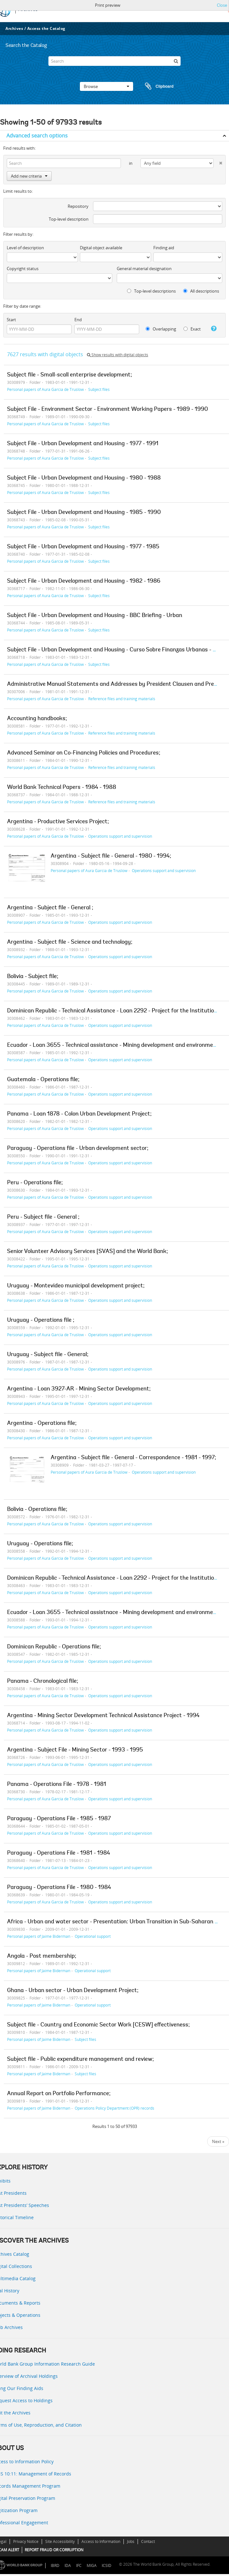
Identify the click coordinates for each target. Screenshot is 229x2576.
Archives (14, 28)
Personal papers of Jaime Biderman (38, 1936)
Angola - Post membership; (41, 1956)
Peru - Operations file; (35, 1183)
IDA (67, 2565)
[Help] (212, 328)
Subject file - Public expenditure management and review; (80, 2059)
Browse (106, 86)
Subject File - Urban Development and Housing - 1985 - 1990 (84, 513)
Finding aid (163, 248)
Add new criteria (29, 176)
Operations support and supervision (120, 836)
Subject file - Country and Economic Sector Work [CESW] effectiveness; (98, 2025)
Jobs (130, 2541)
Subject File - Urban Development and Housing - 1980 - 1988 (84, 478)
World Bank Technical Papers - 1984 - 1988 (61, 787)
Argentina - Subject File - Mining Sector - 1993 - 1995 (75, 1750)
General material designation (144, 268)
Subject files (99, 389)
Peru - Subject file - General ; (43, 1217)
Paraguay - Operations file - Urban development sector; (77, 1148)
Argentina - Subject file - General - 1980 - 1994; (111, 856)
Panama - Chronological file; (42, 1681)
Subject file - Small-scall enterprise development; (69, 375)
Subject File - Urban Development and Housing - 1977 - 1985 (83, 547)
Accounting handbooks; (37, 719)
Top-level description (69, 219)
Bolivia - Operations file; (37, 1510)
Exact (192, 329)
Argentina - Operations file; (42, 1423)
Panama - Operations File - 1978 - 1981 (56, 1784)
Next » (218, 2141)
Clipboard (156, 86)
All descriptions (201, 291)
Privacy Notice (25, 2541)
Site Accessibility (60, 2541)
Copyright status (22, 268)
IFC (78, 2565)
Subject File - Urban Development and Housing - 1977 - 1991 (82, 444)
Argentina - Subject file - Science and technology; (69, 942)
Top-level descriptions (151, 291)
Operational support (93, 1936)
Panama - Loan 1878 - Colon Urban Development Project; (79, 1114)
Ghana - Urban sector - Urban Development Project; (73, 1991)
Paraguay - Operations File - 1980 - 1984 (59, 1888)
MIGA (92, 2565)
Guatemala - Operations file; (43, 1080)
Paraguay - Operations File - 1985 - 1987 (59, 1819)
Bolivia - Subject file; (32, 977)
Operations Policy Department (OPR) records (114, 2108)
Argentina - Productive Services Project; (58, 822)
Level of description (25, 248)
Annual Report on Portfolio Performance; (59, 2094)
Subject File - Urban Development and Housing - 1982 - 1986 (83, 581)
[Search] (114, 61)
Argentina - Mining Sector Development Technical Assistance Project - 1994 (103, 1716)
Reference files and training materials (121, 698)
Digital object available (101, 248)
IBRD (55, 2565)
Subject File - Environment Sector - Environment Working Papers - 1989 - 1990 (107, 409)
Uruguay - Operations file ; (40, 1320)
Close (222, 5)
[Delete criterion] (218, 161)
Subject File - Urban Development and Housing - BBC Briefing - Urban (94, 616)
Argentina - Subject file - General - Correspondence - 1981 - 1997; (133, 1458)
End (78, 319)
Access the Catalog (46, 28)
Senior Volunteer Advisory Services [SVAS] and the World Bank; (87, 1252)
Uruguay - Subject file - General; (48, 1355)
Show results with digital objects (117, 354)
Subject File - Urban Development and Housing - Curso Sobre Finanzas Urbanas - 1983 (116, 650)
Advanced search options (37, 135)
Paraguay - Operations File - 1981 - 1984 (58, 1853)
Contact (148, 2541)
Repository (78, 206)
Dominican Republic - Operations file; (54, 1647)
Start (11, 319)
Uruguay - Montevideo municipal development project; (76, 1286)
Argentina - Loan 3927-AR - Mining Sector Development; (79, 1389)
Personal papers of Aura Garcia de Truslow (45, 389)
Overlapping (161, 329)
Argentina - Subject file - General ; (50, 908)
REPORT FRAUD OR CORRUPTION (54, 2550)
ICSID (106, 2565)
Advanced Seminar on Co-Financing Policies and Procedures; (83, 753)
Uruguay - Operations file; (40, 1544)
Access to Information (100, 2541)
